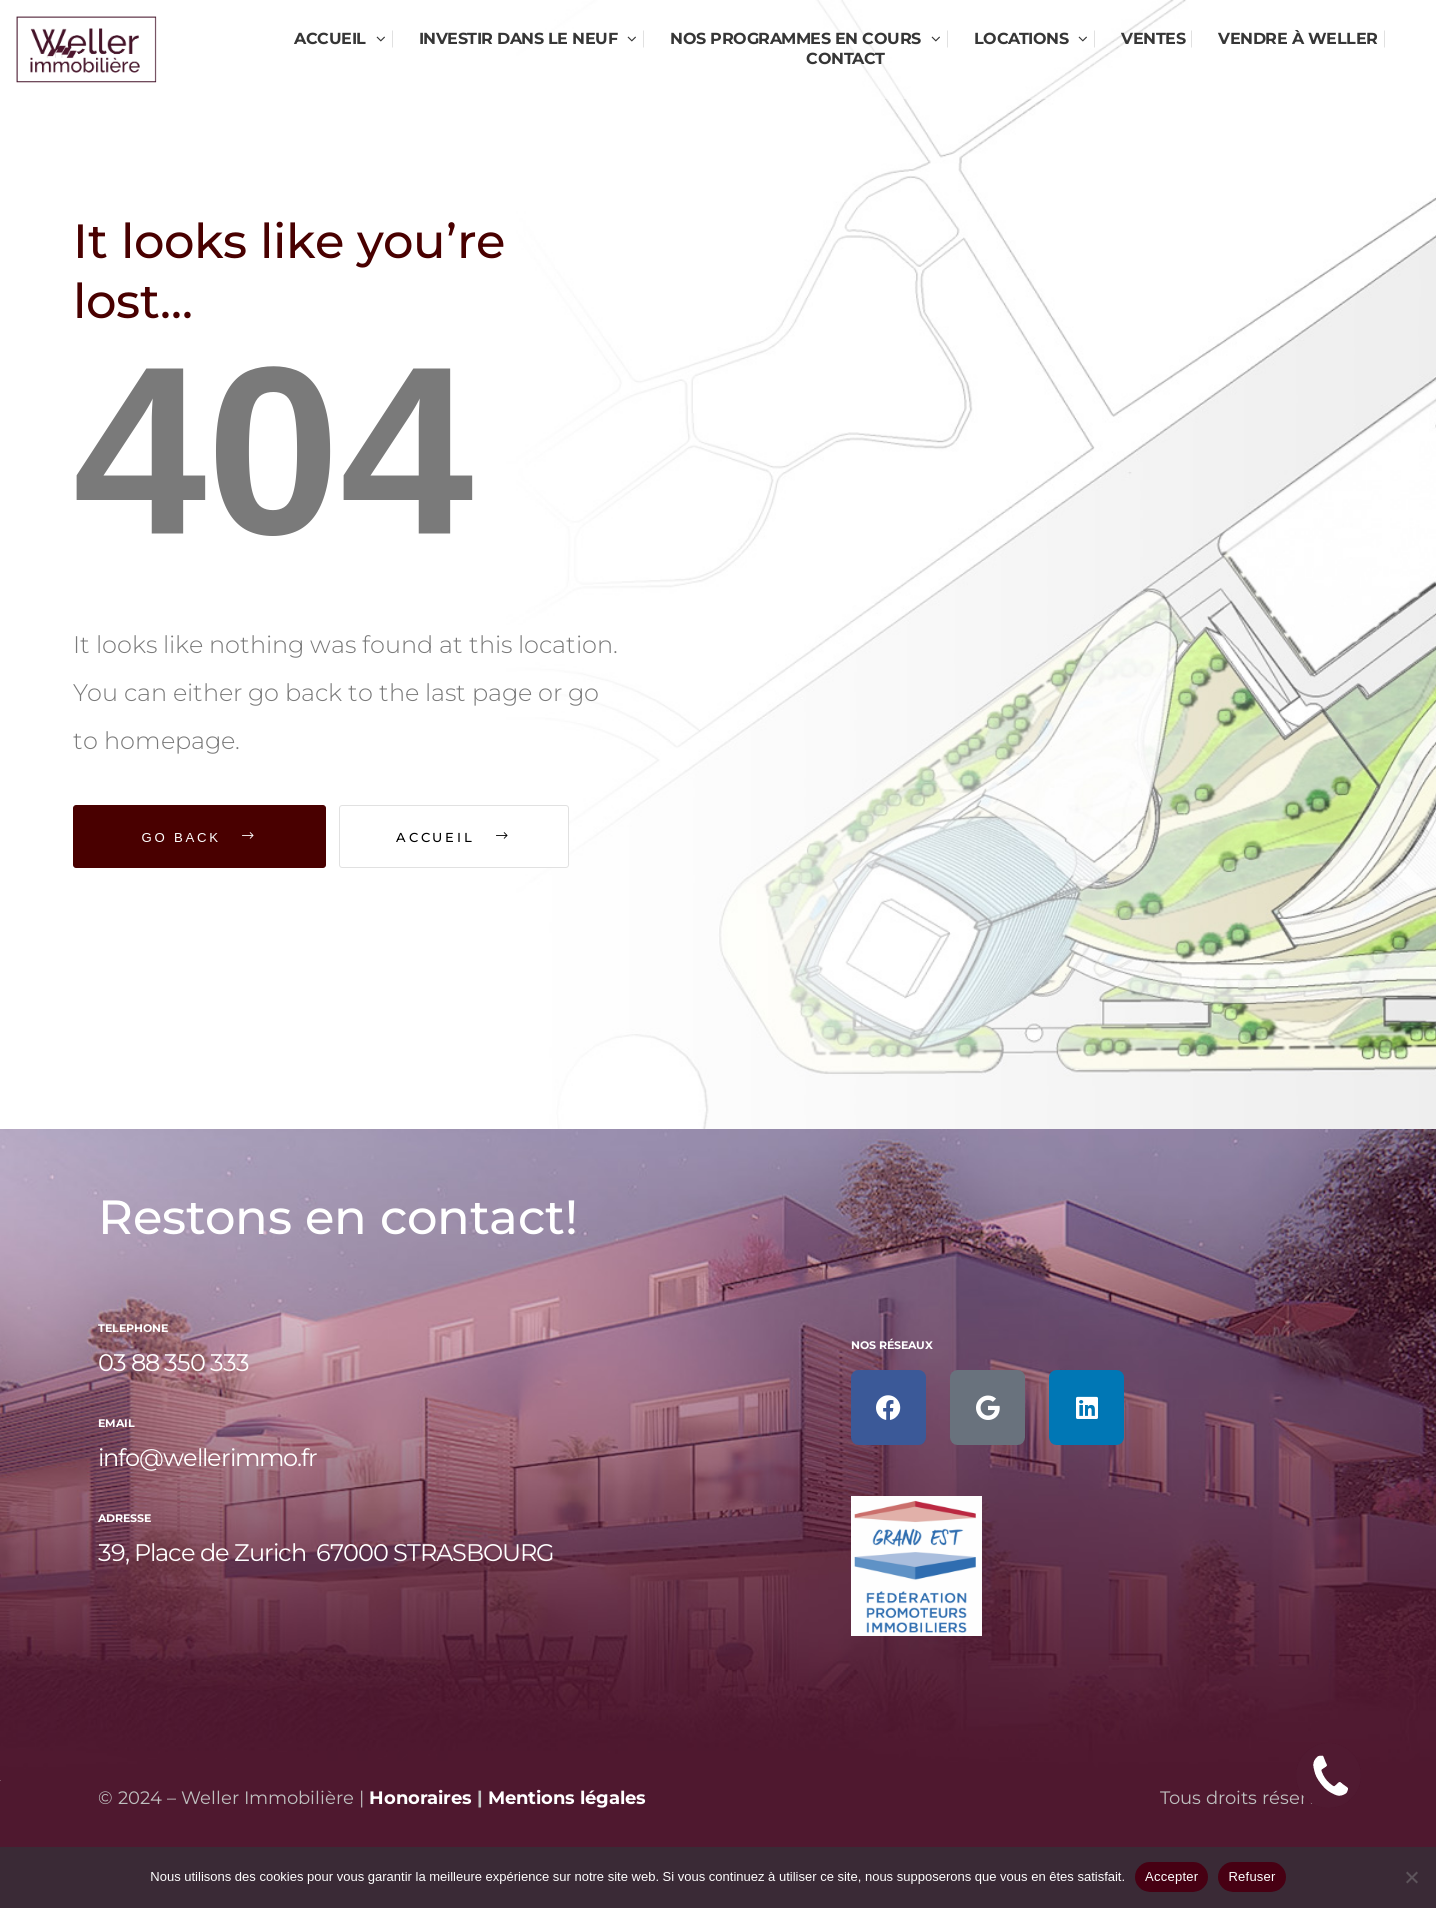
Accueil (464, 837)
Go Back (200, 837)
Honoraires (420, 1798)
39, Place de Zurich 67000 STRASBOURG (326, 1552)
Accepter (1171, 1876)
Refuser (1251, 1876)
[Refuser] (1411, 1877)
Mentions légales (567, 1798)
